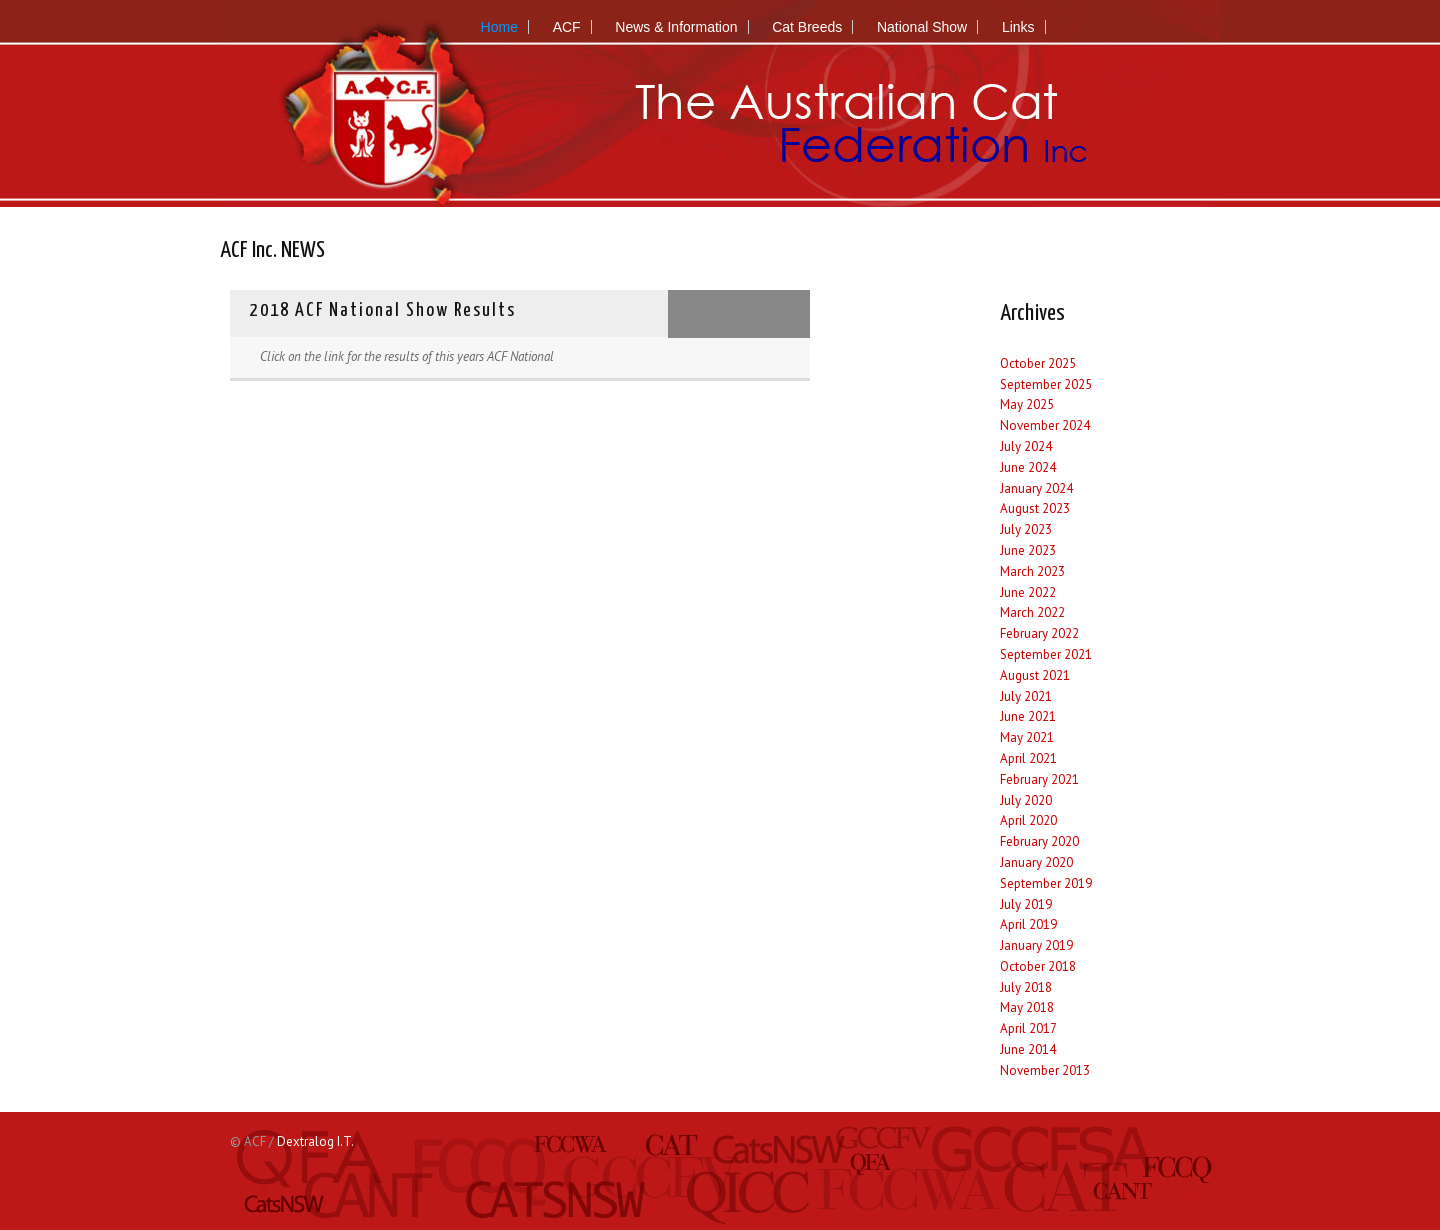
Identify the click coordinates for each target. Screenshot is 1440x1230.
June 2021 (1028, 716)
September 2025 (1046, 384)
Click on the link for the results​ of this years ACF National (407, 356)
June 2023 (1028, 550)
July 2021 (1026, 696)
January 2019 (1036, 945)
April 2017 (1028, 1028)
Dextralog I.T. (315, 1141)
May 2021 (1027, 737)
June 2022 (1028, 592)
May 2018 (1027, 1007)
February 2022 (1039, 633)
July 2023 (1026, 529)
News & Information (676, 27)
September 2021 (1046, 654)
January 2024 (1036, 488)
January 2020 (1036, 862)
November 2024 (1045, 425)
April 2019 (1028, 924)
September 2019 (1046, 883)
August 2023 (1035, 508)
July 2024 (1026, 446)
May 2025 (1027, 404)
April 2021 (1028, 758)
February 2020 (1039, 841)
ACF (567, 27)
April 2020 (1028, 820)
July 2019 (1026, 904)
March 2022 (1032, 612)
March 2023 (1032, 571)
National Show (922, 27)
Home (499, 27)
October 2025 (1038, 363)
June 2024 (1028, 467)
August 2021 (1035, 675)
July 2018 (1026, 987)
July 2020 (1026, 800)
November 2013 (1045, 1070)
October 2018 (1038, 966)
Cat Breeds (807, 27)
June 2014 (1028, 1049)
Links (1018, 27)
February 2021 (1039, 779)
